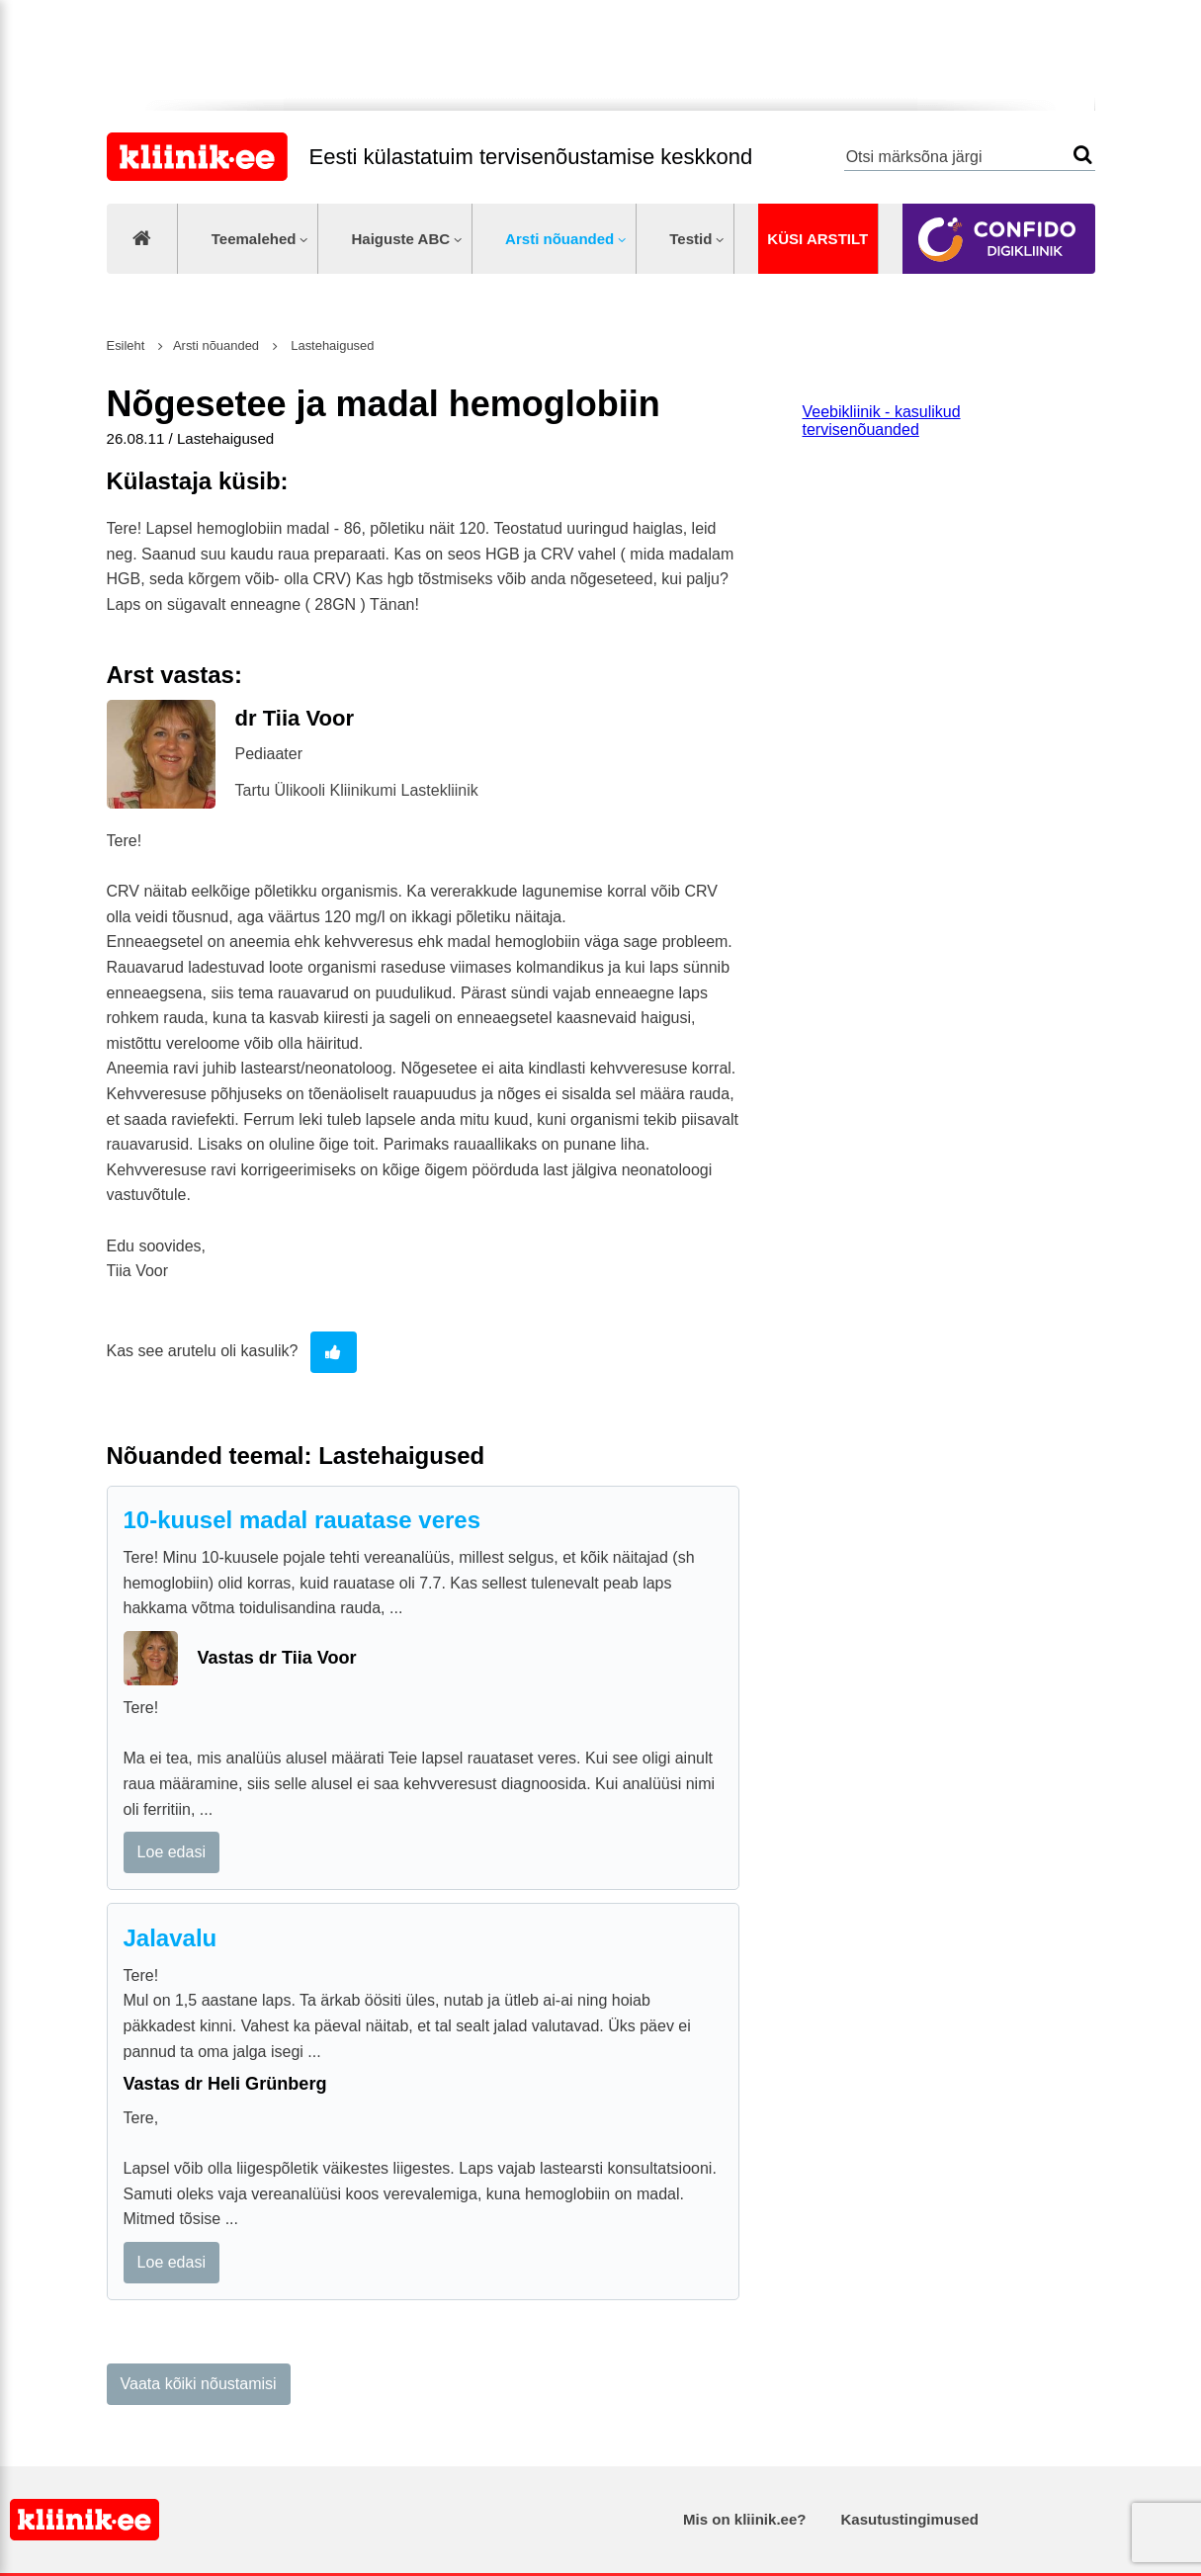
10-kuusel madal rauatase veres (302, 1519)
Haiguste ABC (400, 238)
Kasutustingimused (910, 2519)
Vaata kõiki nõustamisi (199, 2383)
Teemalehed (254, 238)
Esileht (126, 345)
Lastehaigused (331, 345)
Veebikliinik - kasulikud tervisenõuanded (882, 420)
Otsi (1083, 154)
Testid (690, 238)
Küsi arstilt (817, 238)
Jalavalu (170, 1938)
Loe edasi (171, 1852)
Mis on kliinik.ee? (744, 2519)
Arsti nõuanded (559, 238)
